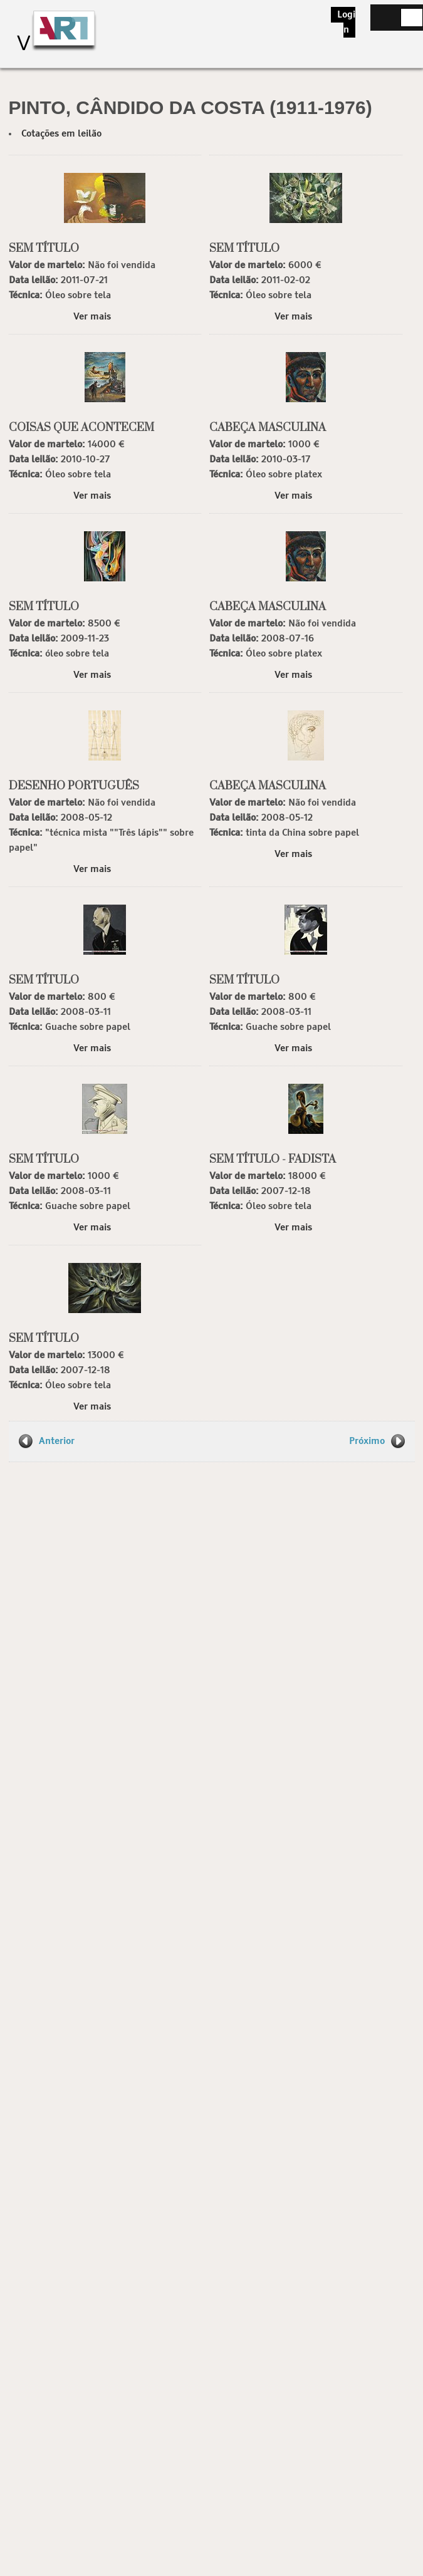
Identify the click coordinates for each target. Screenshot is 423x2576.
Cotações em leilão (61, 133)
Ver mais (92, 316)
